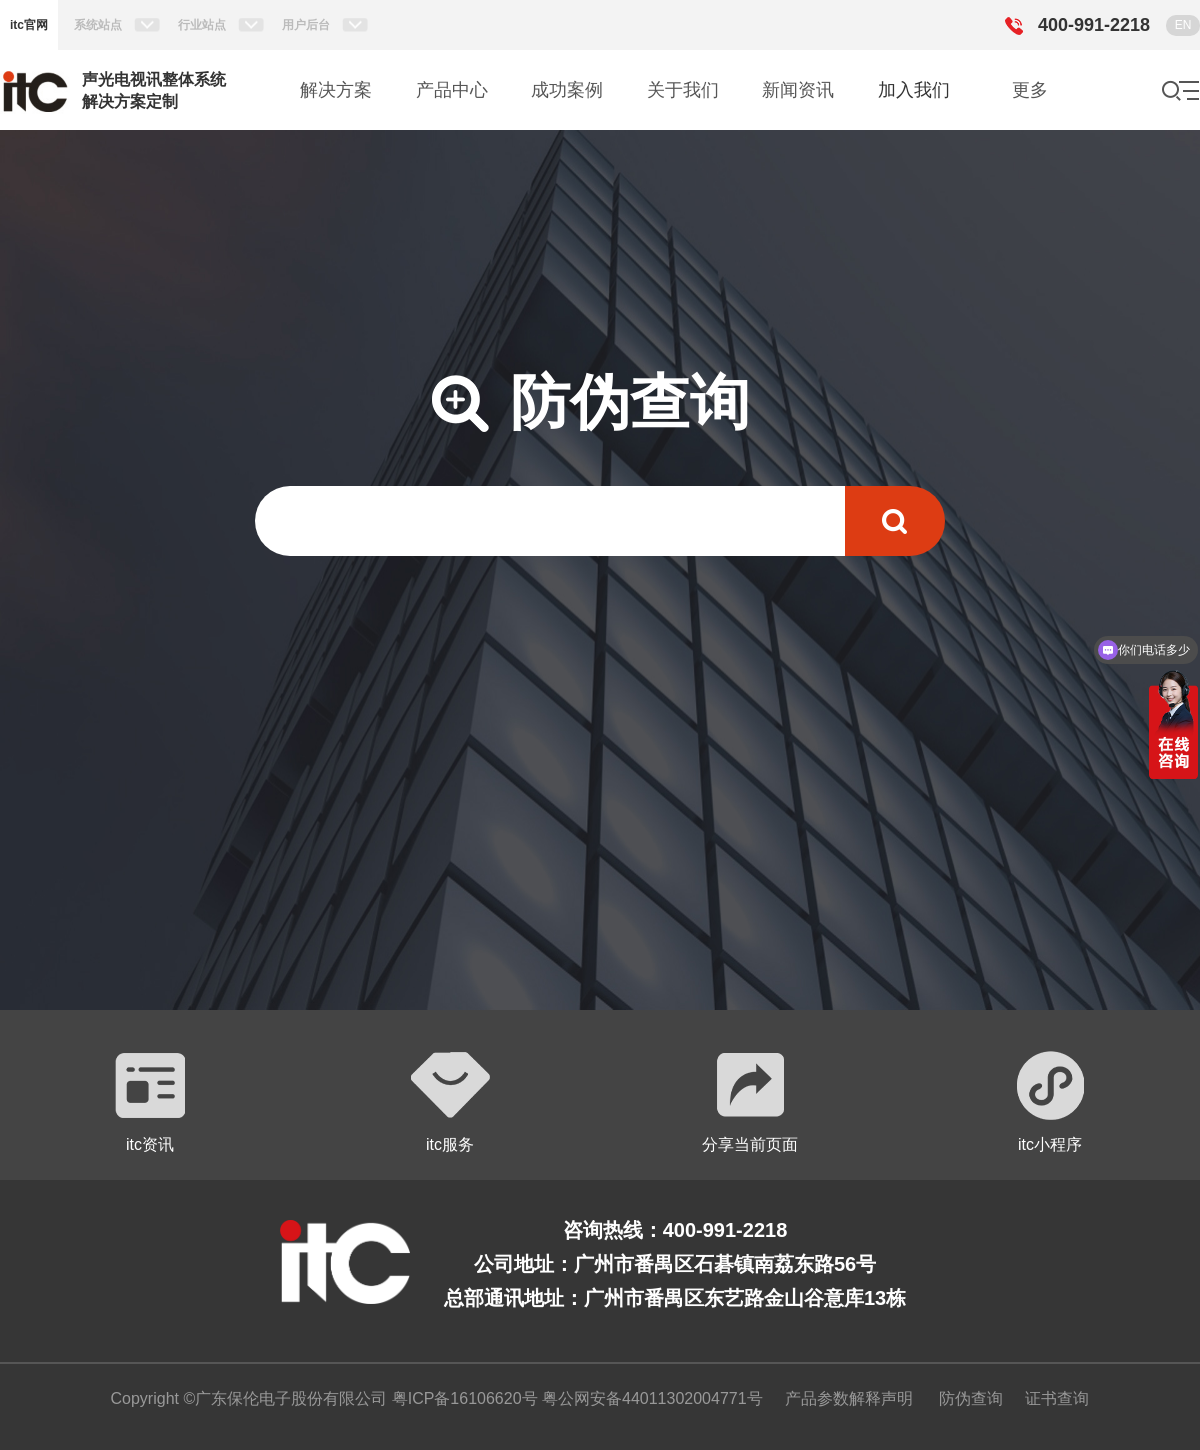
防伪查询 (971, 1398)
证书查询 (1057, 1398)
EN (1183, 25)
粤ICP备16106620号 (462, 1398)
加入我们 (914, 90)
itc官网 (29, 25)
